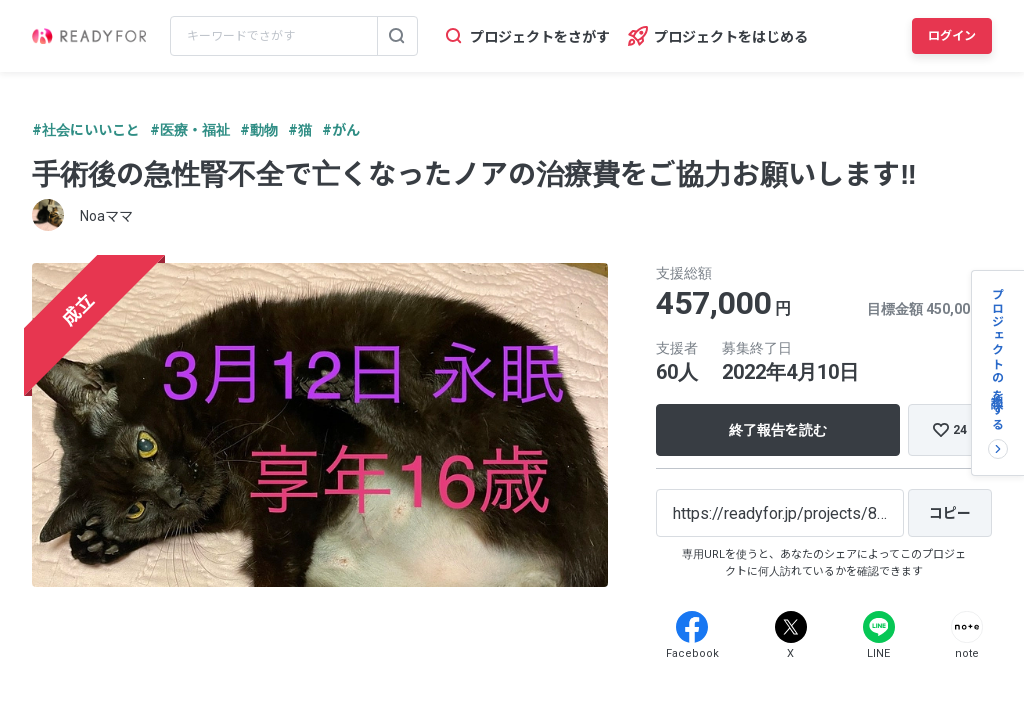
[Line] (879, 627)
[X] (791, 627)
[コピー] (950, 513)
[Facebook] (692, 627)
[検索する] (397, 36)
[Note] (967, 627)
